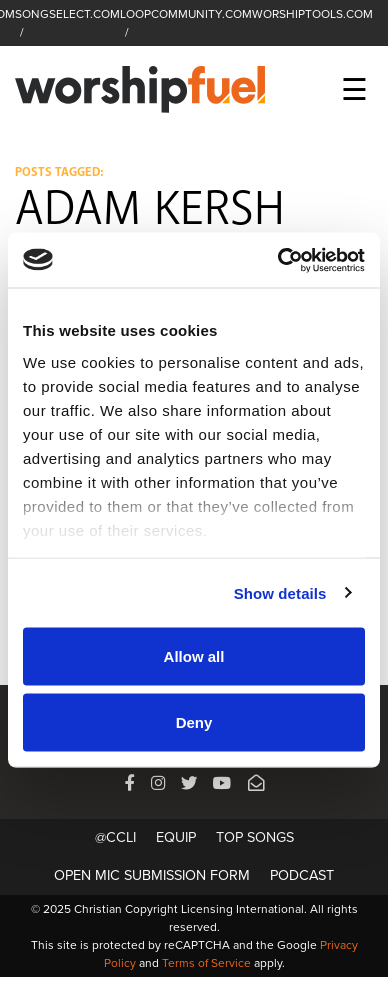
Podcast (302, 875)
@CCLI (115, 837)
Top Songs (255, 837)
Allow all (194, 656)
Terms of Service (206, 963)
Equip (176, 837)
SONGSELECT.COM (67, 14)
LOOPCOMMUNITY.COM (186, 14)
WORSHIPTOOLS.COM (312, 14)
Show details (280, 592)
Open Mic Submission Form (152, 875)
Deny (194, 721)
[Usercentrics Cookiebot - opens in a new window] (278, 260)
